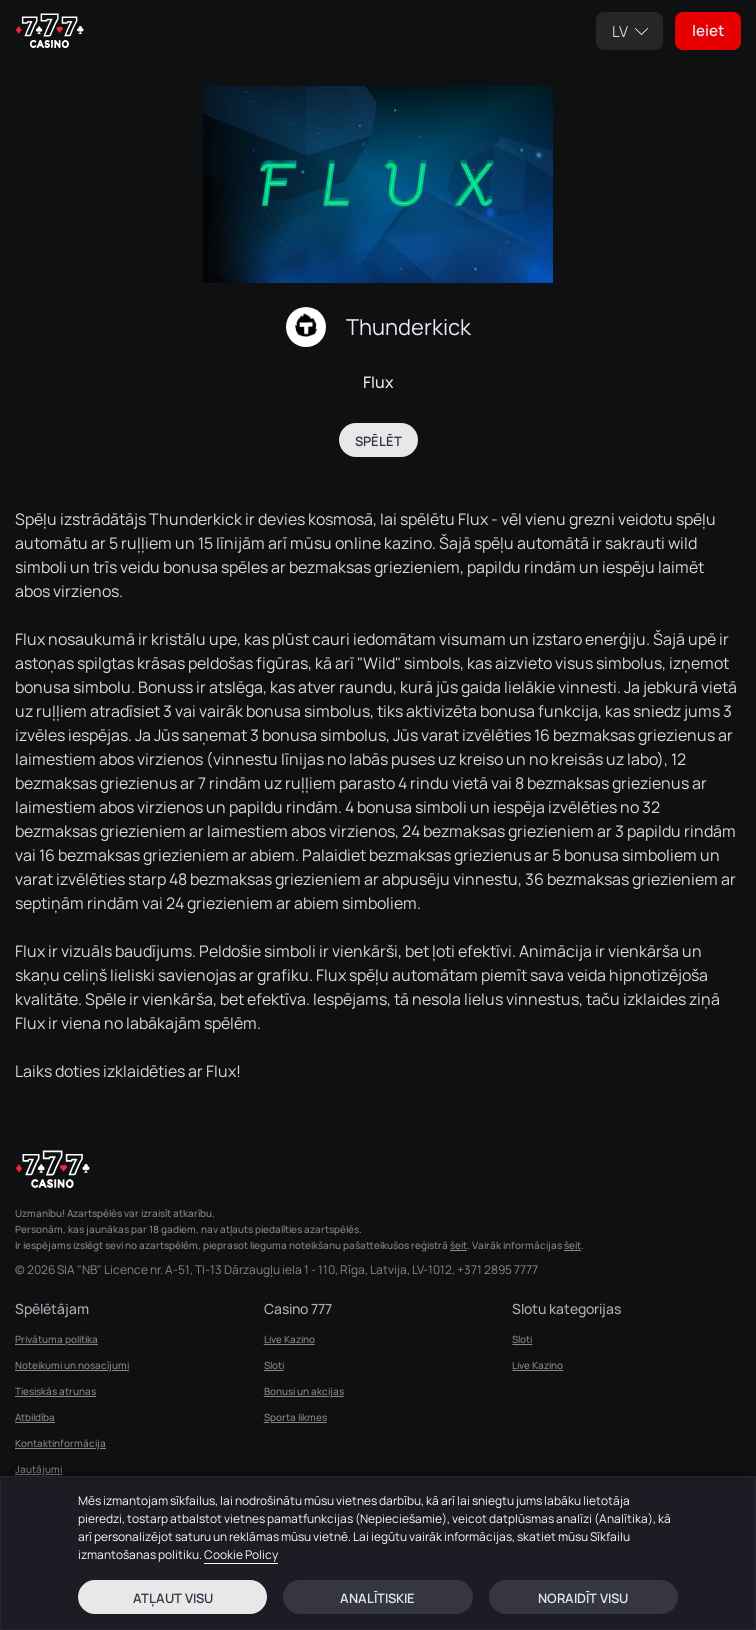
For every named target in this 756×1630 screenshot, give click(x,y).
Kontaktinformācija (60, 1443)
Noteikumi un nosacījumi (72, 1365)
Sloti (274, 1365)
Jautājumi (38, 1469)
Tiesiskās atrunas (55, 1391)
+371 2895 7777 (497, 1270)
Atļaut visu (173, 1598)
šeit (458, 1245)
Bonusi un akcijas (304, 1391)
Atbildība (35, 1417)
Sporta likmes (295, 1417)
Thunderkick (408, 327)
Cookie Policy (241, 1554)
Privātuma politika (56, 1339)
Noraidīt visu (583, 1598)
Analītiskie (377, 1598)
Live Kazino (289, 1339)
